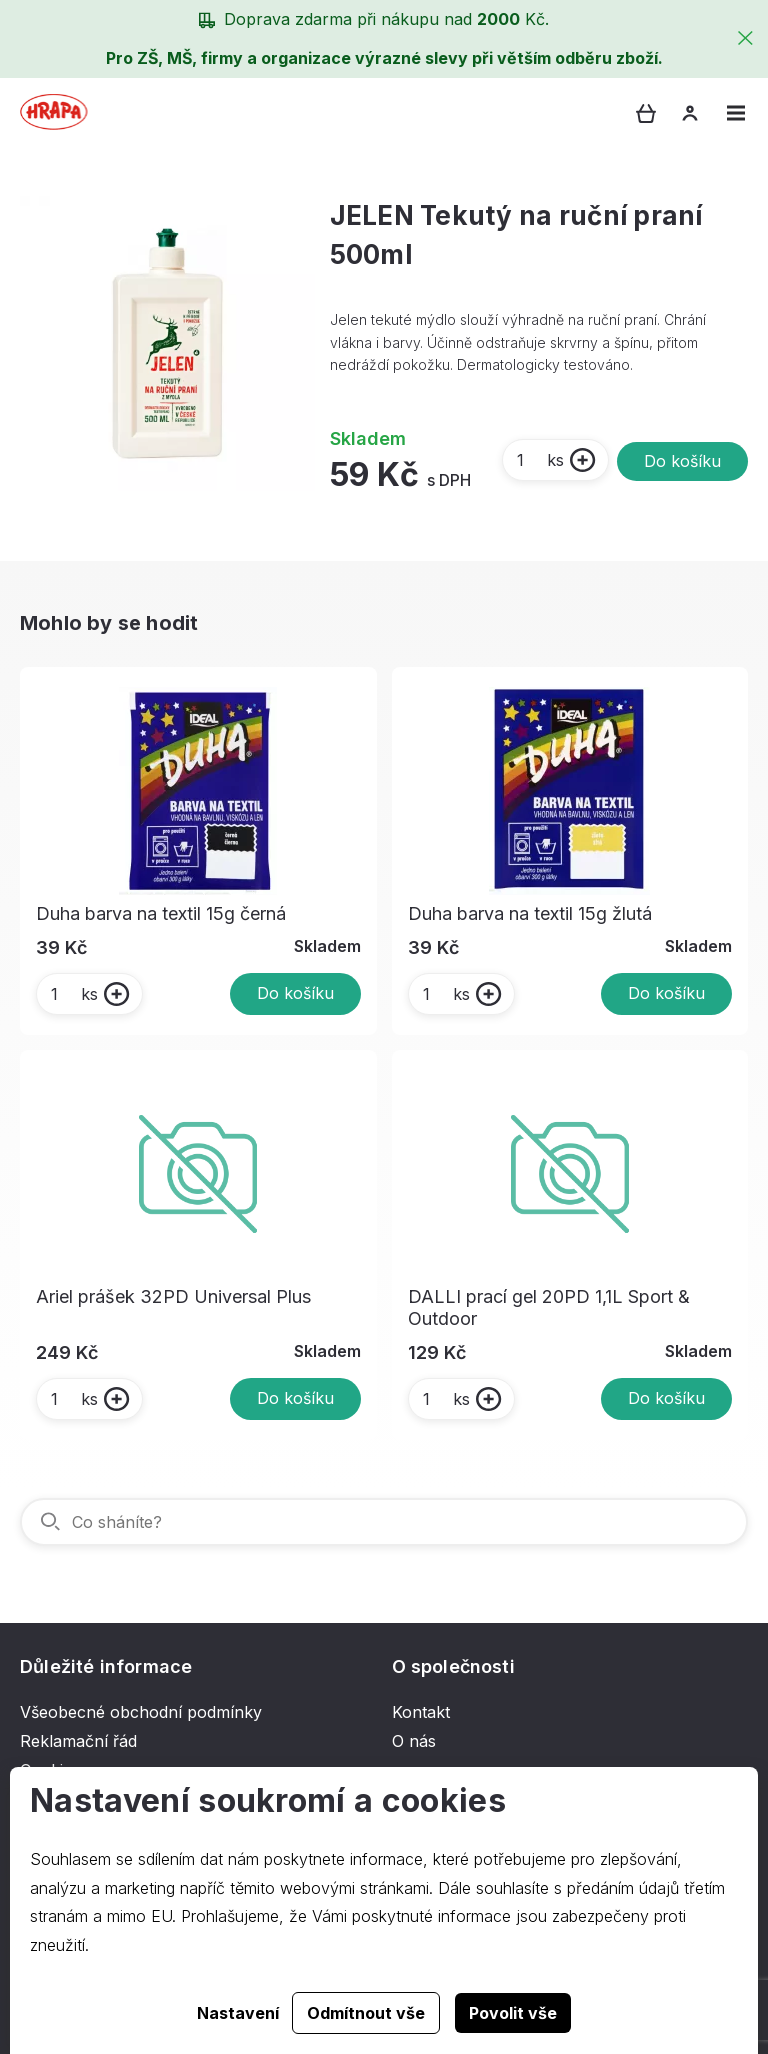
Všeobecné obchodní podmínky (141, 1712)
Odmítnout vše (366, 2013)
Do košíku (682, 461)
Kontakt (421, 1712)
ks (539, 460)
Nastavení (238, 2013)
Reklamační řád (78, 1741)
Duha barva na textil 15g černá (161, 913)
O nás (414, 1741)
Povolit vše (513, 2013)
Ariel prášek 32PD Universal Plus (173, 1296)
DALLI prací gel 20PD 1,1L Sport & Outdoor (549, 1307)
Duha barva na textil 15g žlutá (530, 913)
